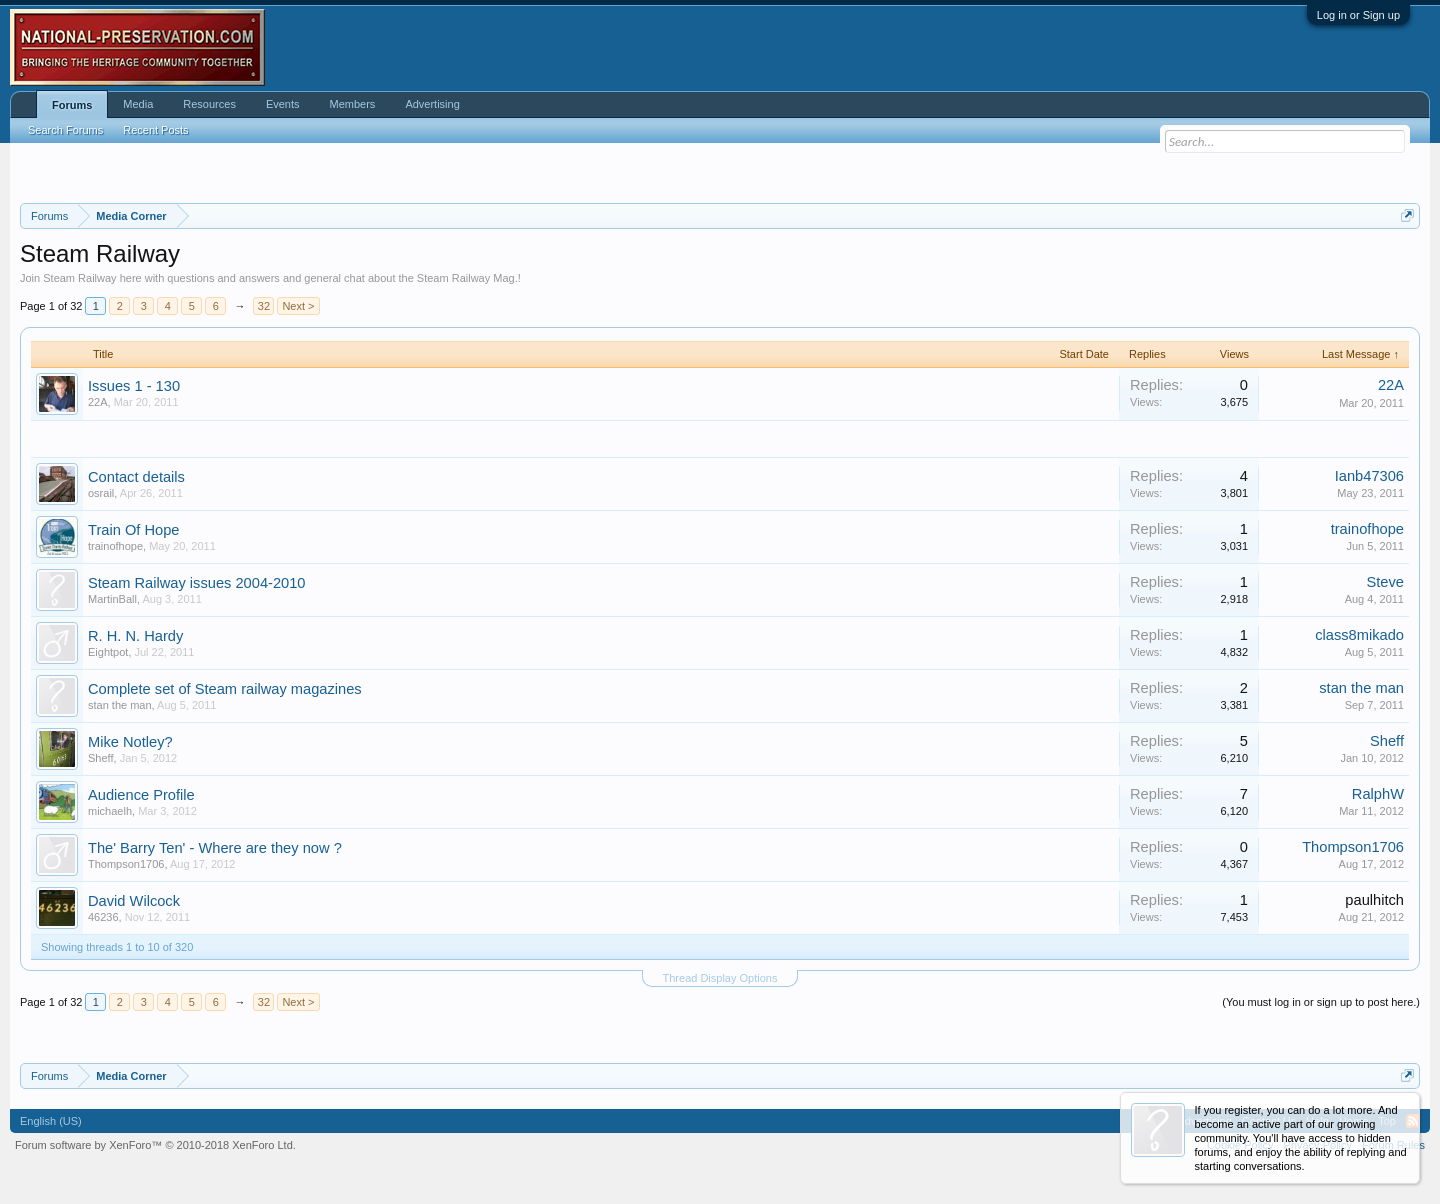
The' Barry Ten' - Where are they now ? (215, 848)
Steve (1385, 582)
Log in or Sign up (1358, 15)
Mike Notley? (130, 742)
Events (283, 104)
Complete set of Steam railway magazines (225, 689)
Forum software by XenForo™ (155, 1145)
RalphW (1378, 794)
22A (98, 402)
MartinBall (112, 599)
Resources (209, 104)
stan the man (120, 705)
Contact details (136, 477)
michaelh (110, 811)
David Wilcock (134, 901)
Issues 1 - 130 (134, 386)
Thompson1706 (126, 864)
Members (353, 104)
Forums (72, 105)
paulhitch (1374, 900)
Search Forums (65, 130)
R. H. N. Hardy (135, 636)
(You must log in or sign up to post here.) (1321, 1002)
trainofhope (115, 546)
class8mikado (1359, 635)
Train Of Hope (134, 530)
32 (264, 306)
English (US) (51, 1121)
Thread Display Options (720, 978)
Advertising (432, 104)
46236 (103, 917)
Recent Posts (155, 130)
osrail (101, 493)
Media (138, 104)
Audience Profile (141, 795)
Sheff (101, 758)
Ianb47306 (1369, 476)
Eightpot (108, 652)
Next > (298, 306)
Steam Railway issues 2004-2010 (197, 583)
